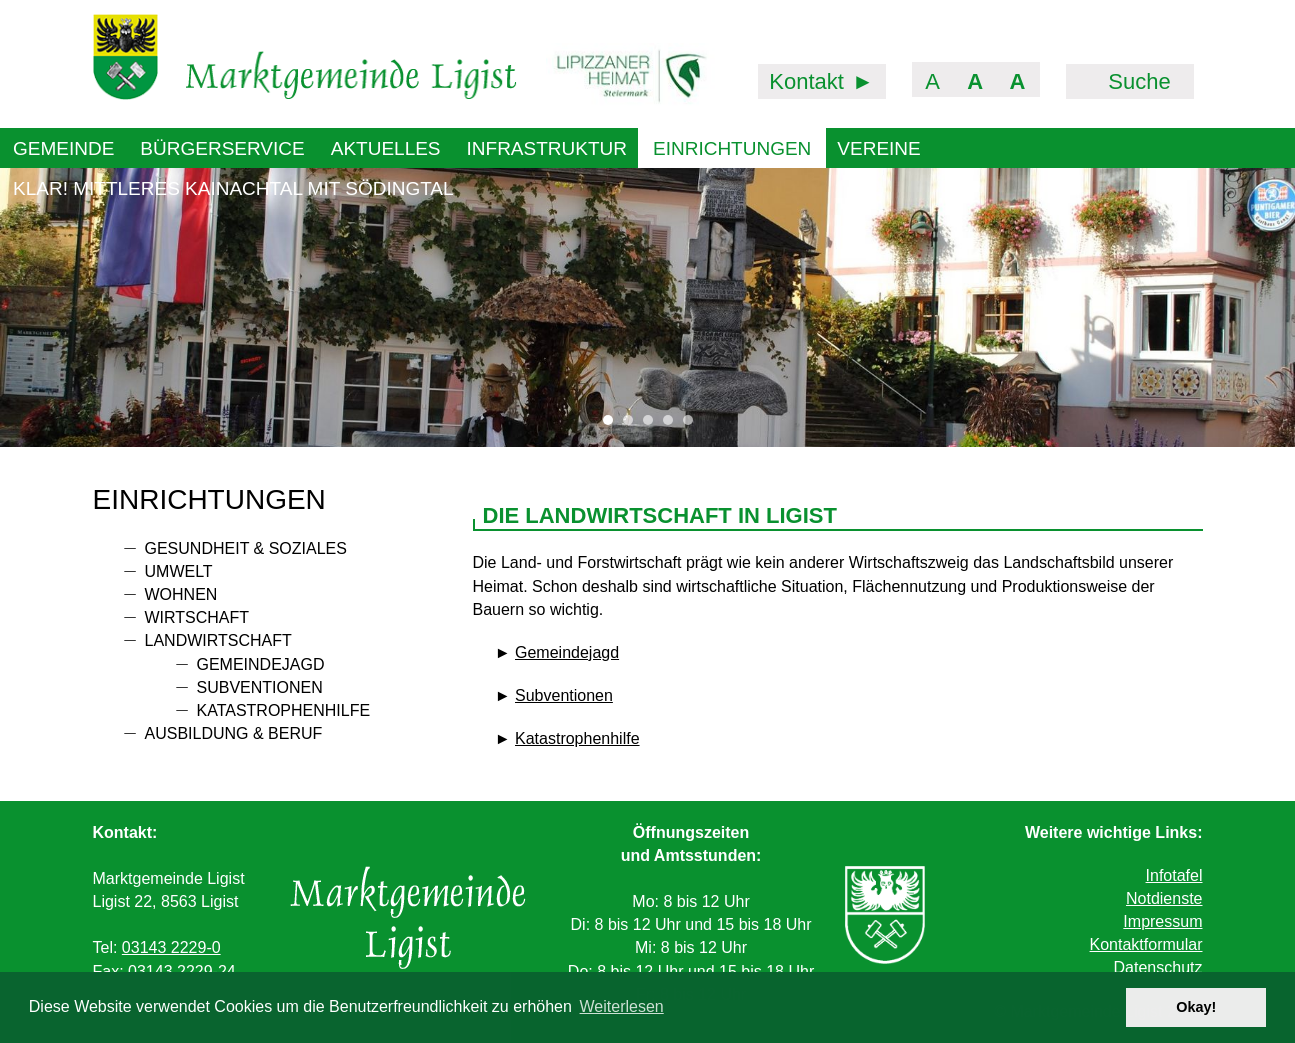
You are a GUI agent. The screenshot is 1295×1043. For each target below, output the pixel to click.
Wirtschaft (197, 617)
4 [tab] (673, 425)
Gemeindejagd (261, 664)
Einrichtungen (732, 148)
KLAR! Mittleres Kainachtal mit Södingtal (233, 188)
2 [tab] (633, 425)
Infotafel (1174, 875)
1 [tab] (613, 425)
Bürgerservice (222, 148)
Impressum (1162, 921)
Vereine (878, 148)
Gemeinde (63, 148)
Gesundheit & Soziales (246, 548)
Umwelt (179, 571)
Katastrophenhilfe (284, 710)
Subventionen (260, 687)
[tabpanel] (647, 307)
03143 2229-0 (171, 947)
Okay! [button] (1196, 1007)
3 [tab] (653, 425)
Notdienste (1164, 898)
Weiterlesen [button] (622, 1006)
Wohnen (181, 594)
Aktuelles (386, 148)
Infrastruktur (547, 148)
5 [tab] (693, 425)
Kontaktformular (1146, 944)
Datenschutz (1158, 967)
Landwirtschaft (218, 640)
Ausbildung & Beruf (234, 733)
